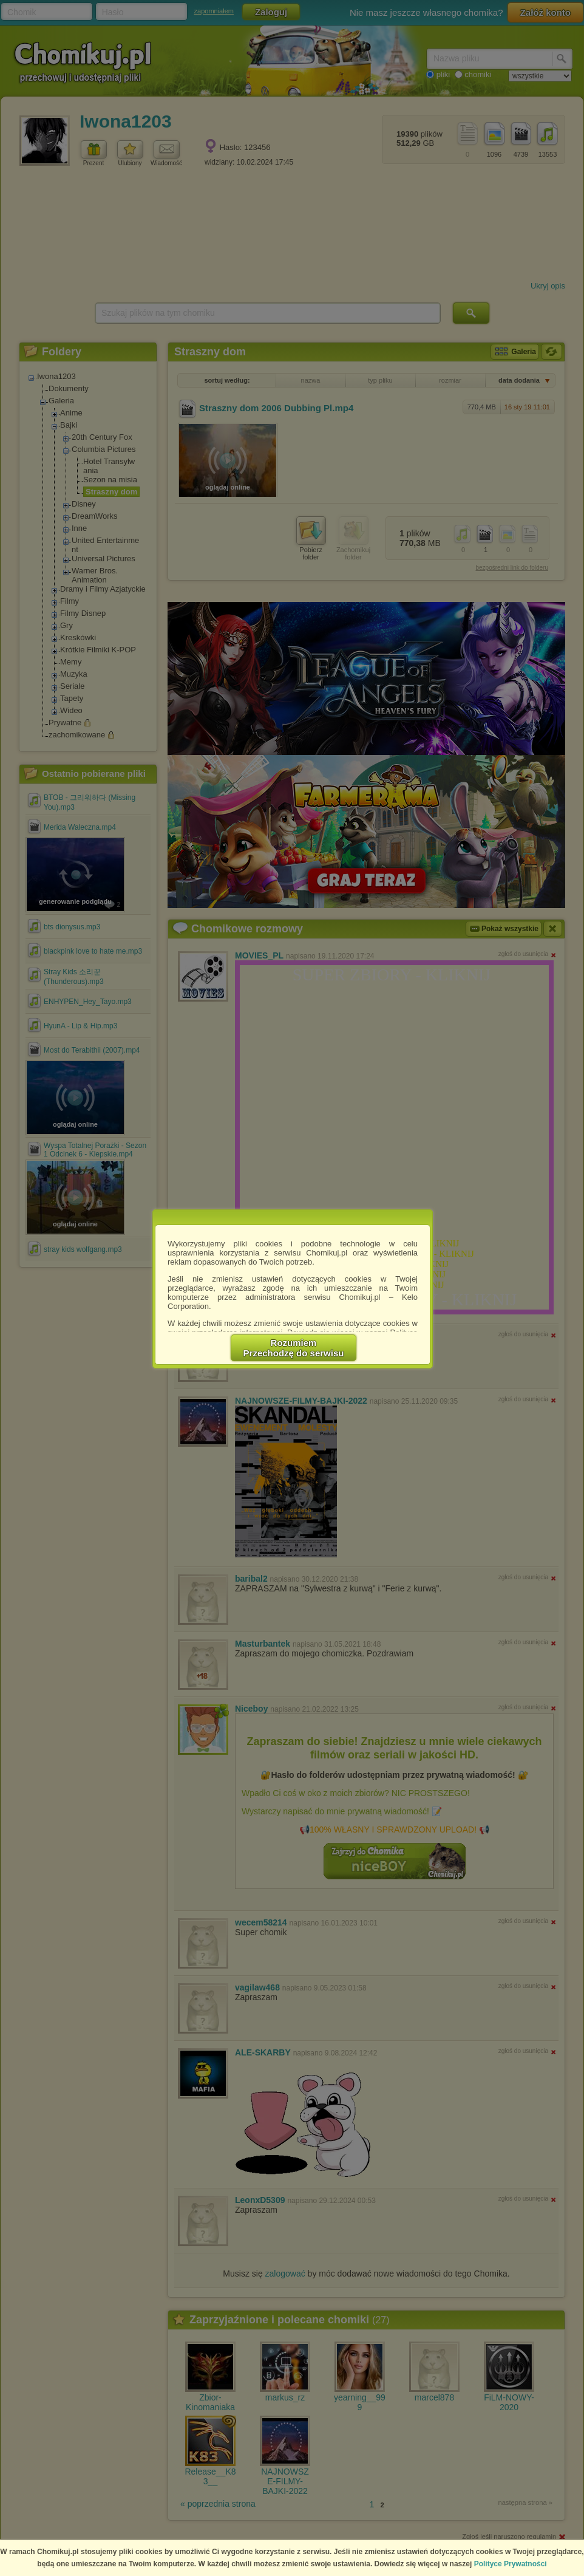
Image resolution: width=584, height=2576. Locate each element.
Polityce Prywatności (510, 2564)
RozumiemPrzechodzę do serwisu (293, 1348)
